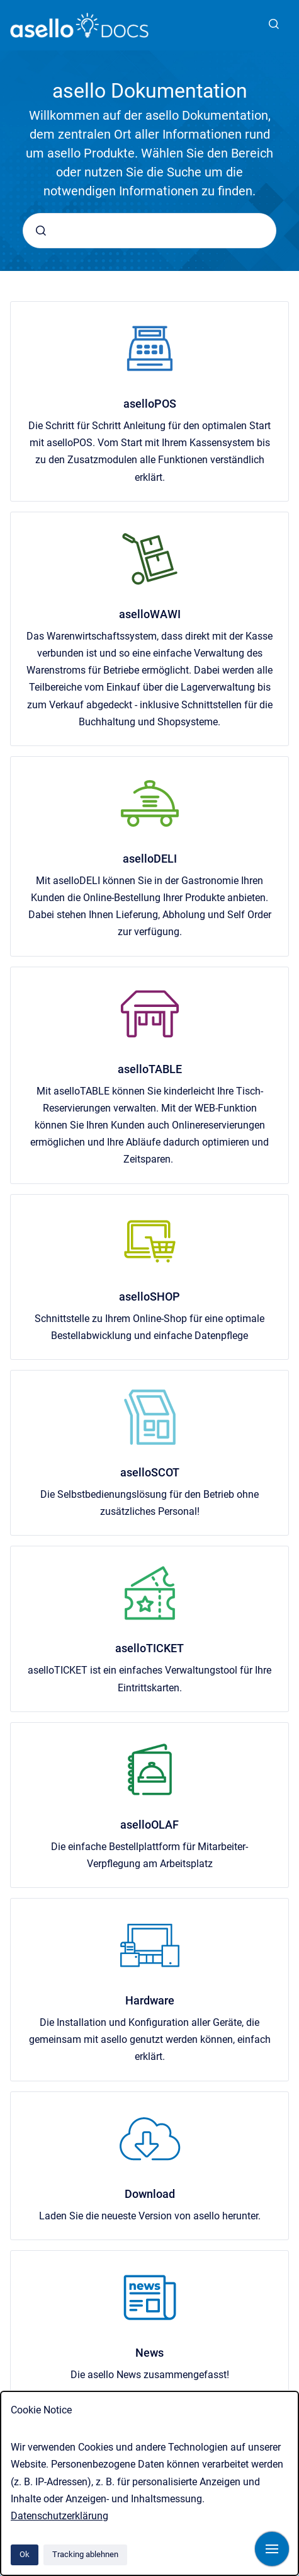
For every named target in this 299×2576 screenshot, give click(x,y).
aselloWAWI (150, 614)
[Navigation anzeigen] (272, 2549)
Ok (25, 2554)
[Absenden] (41, 231)
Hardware (149, 2000)
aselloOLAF (149, 1824)
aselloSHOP (149, 1296)
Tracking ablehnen (85, 2554)
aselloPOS (149, 403)
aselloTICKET (149, 1648)
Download (150, 2193)
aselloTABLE (150, 1069)
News (149, 2352)
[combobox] (149, 231)
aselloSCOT (149, 1472)
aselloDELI (150, 858)
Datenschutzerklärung (59, 2516)
